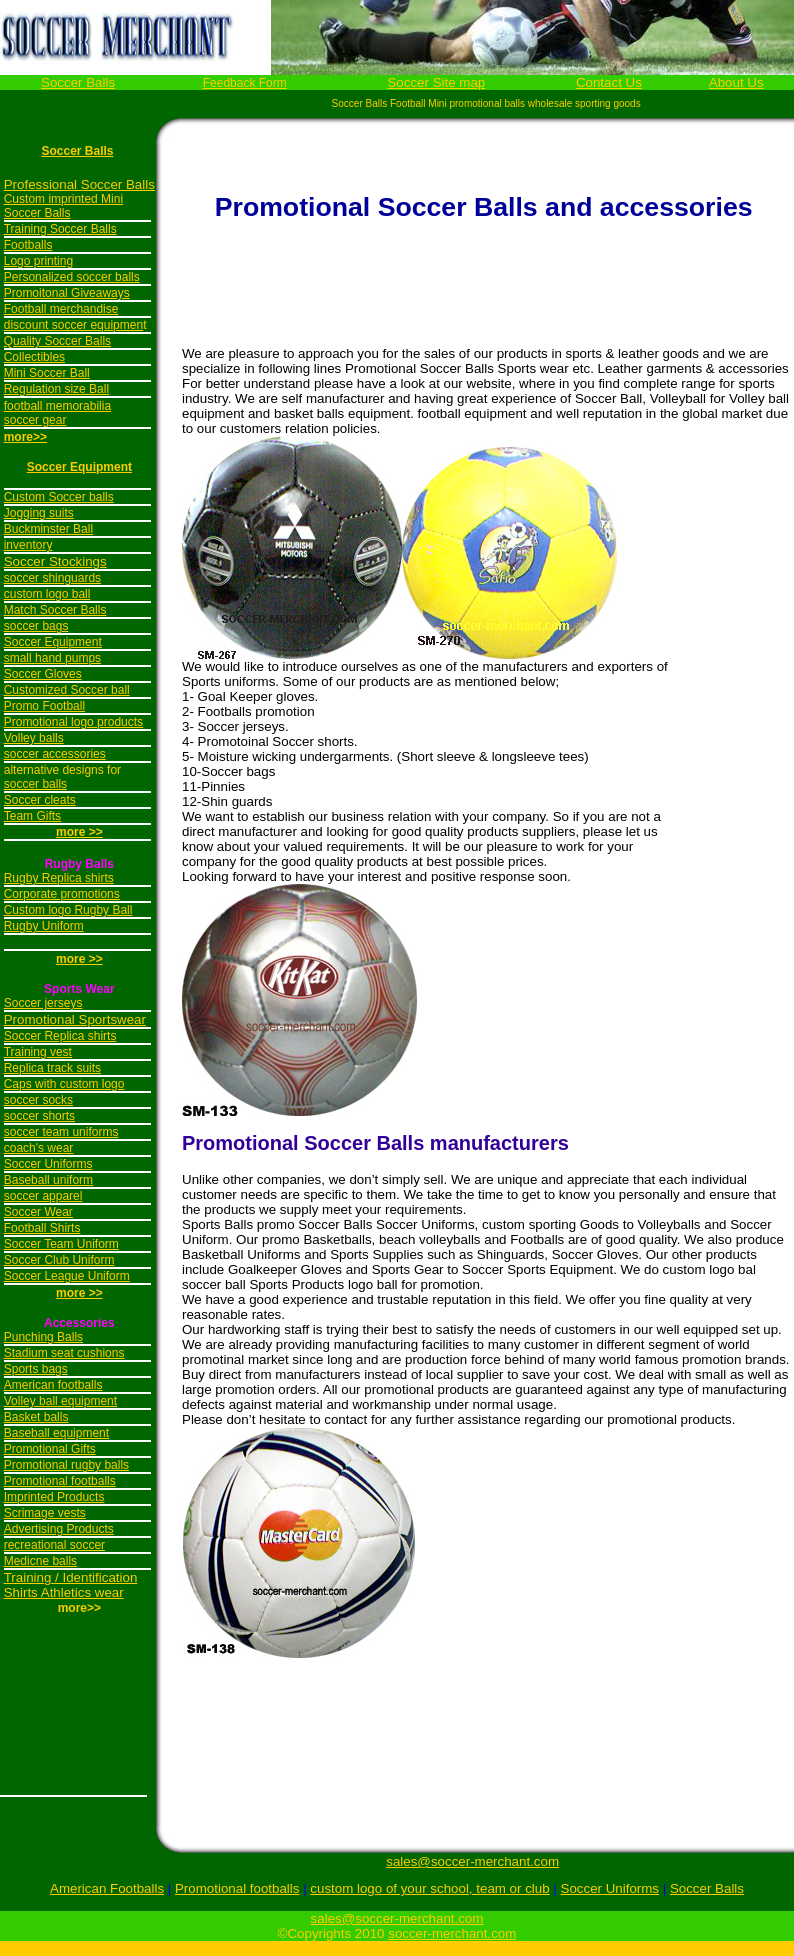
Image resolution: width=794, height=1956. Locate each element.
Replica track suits (52, 1068)
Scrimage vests (45, 1513)
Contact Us (609, 82)
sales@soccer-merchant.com (472, 1861)
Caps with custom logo (64, 1084)
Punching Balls (43, 1337)
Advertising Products (59, 1529)
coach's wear (39, 1148)
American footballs (53, 1385)
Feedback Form (245, 83)
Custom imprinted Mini (63, 199)
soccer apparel (43, 1196)
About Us (736, 82)
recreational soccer (54, 1545)
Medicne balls (40, 1561)
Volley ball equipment (60, 1401)
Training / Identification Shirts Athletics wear (71, 1585)
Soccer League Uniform (67, 1276)
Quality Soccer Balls (57, 341)
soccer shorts (39, 1116)
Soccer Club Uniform (59, 1260)
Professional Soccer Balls (79, 184)
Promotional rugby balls (66, 1465)
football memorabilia (57, 406)
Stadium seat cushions (64, 1353)
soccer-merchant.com (452, 1933)
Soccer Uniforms (48, 1164)
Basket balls (36, 1417)
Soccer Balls (78, 82)
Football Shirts (42, 1228)
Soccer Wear (38, 1212)
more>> (25, 437)
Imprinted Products (54, 1497)
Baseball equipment (56, 1433)
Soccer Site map (436, 82)
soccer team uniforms (61, 1132)
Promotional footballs (60, 1481)
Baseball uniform (48, 1180)
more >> (79, 959)
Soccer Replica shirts (60, 1036)
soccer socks (38, 1100)
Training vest (38, 1052)
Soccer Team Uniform (61, 1244)
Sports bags (36, 1369)
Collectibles (34, 357)
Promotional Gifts (50, 1449)
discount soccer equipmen (73, 325)
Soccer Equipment (79, 467)
